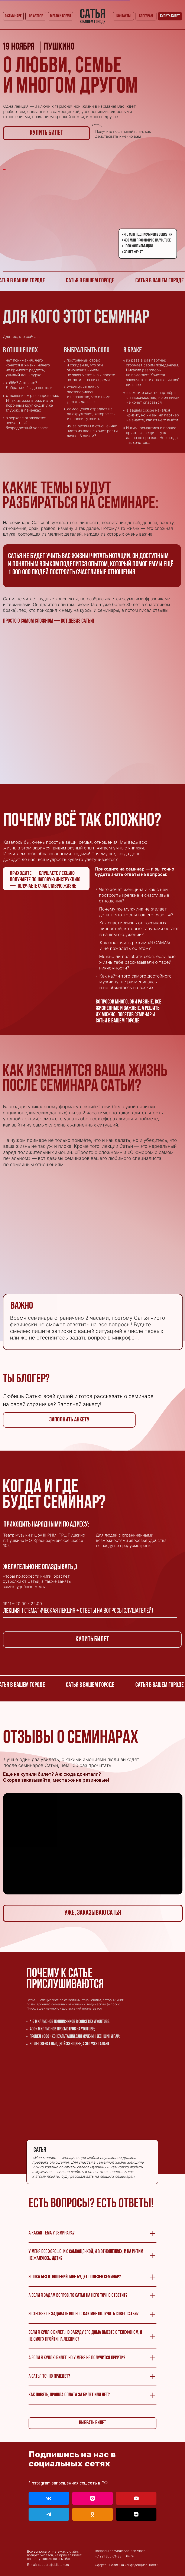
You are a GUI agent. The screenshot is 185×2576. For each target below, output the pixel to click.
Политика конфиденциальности (133, 2565)
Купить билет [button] (46, 133)
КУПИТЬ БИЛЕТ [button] (170, 16)
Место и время (60, 16)
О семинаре (13, 16)
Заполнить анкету (69, 1420)
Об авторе (36, 16)
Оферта (100, 2565)
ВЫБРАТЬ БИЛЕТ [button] (92, 2423)
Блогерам (146, 16)
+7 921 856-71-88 (108, 2556)
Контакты (123, 16)
